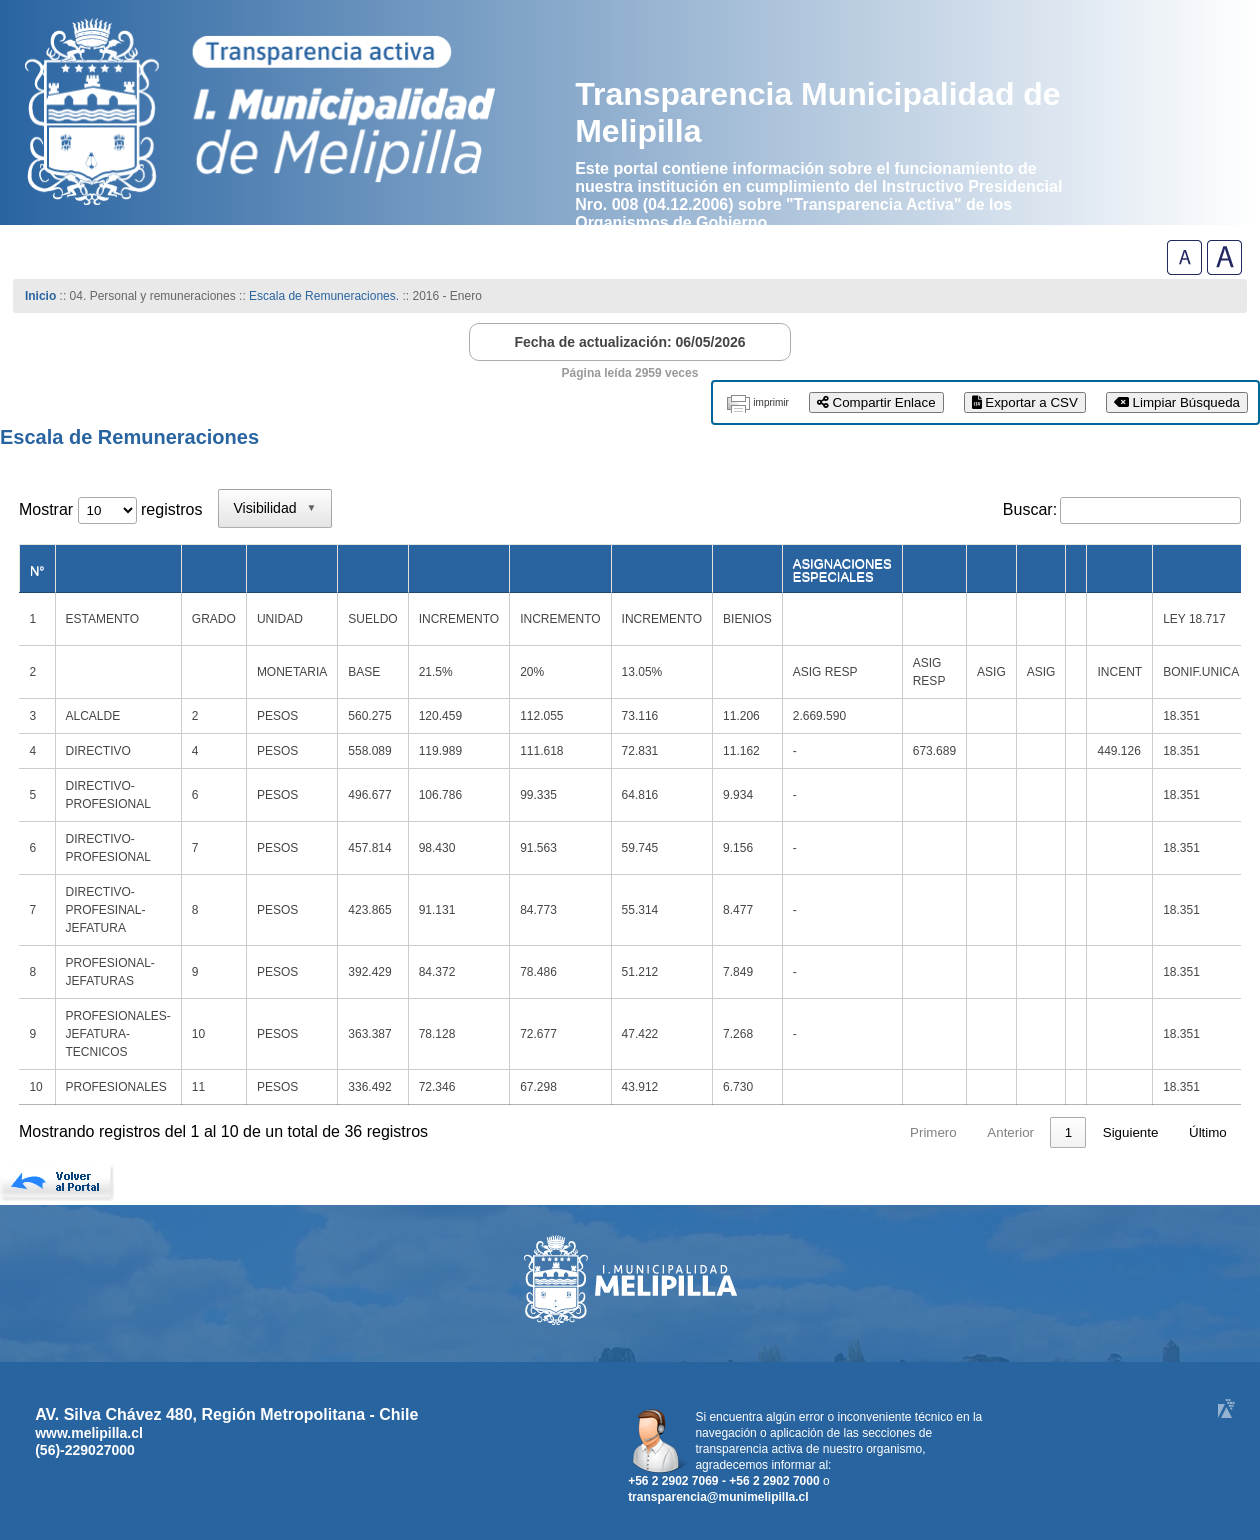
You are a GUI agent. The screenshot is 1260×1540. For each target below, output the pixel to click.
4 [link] (1068, 1132)
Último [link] (1208, 1132)
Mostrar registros (110, 509)
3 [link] (1030, 1132)
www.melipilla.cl (89, 1433)
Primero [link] (819, 1132)
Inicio (40, 296)
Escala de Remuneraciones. (324, 296)
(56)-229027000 (85, 1450)
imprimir (771, 402)
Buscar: (1030, 509)
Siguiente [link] (1131, 1132)
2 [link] (992, 1132)
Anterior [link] (896, 1132)
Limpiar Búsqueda (1177, 402)
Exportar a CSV (1025, 402)
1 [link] (953, 1132)
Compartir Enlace (876, 402)
